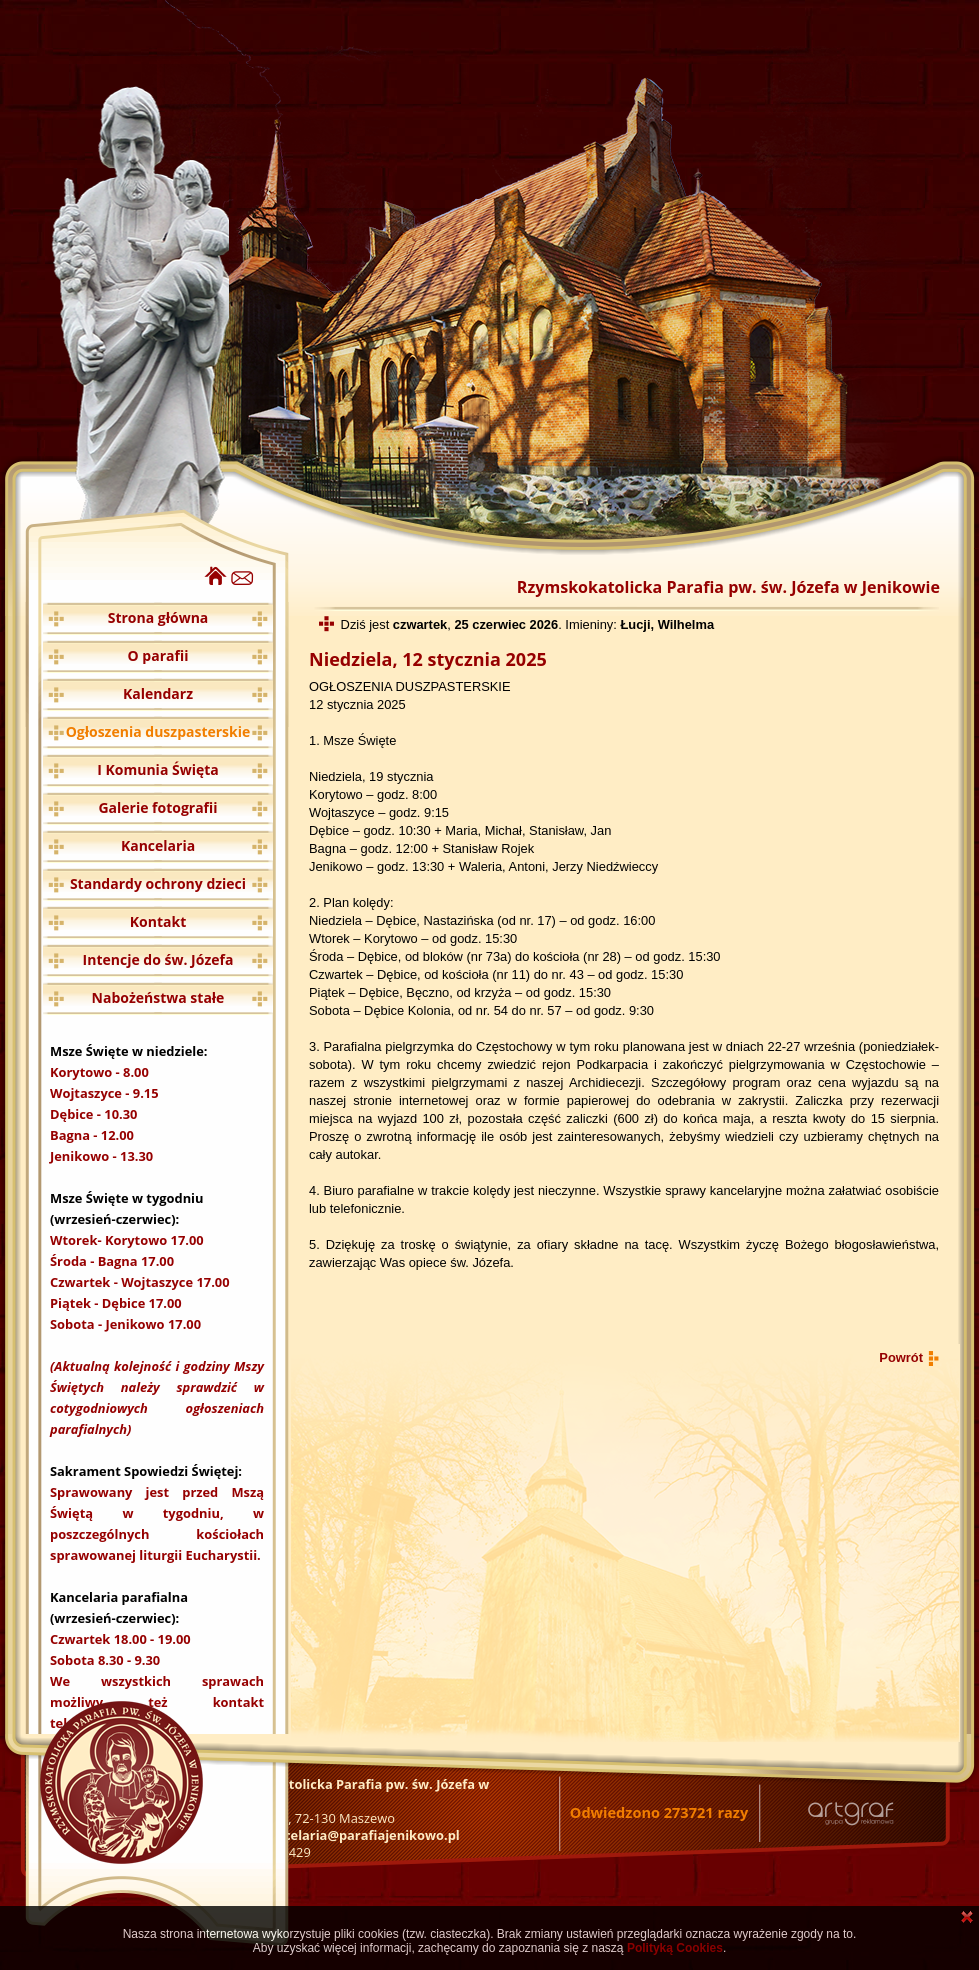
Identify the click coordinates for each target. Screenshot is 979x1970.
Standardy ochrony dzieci (158, 883)
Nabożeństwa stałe (158, 997)
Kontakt (158, 921)
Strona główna (158, 617)
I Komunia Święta (158, 769)
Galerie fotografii (157, 807)
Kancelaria (158, 845)
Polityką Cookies (675, 1948)
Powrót (901, 1357)
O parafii (158, 655)
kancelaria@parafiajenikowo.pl (360, 1835)
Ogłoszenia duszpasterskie (158, 731)
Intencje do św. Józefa (158, 959)
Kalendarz (158, 693)
